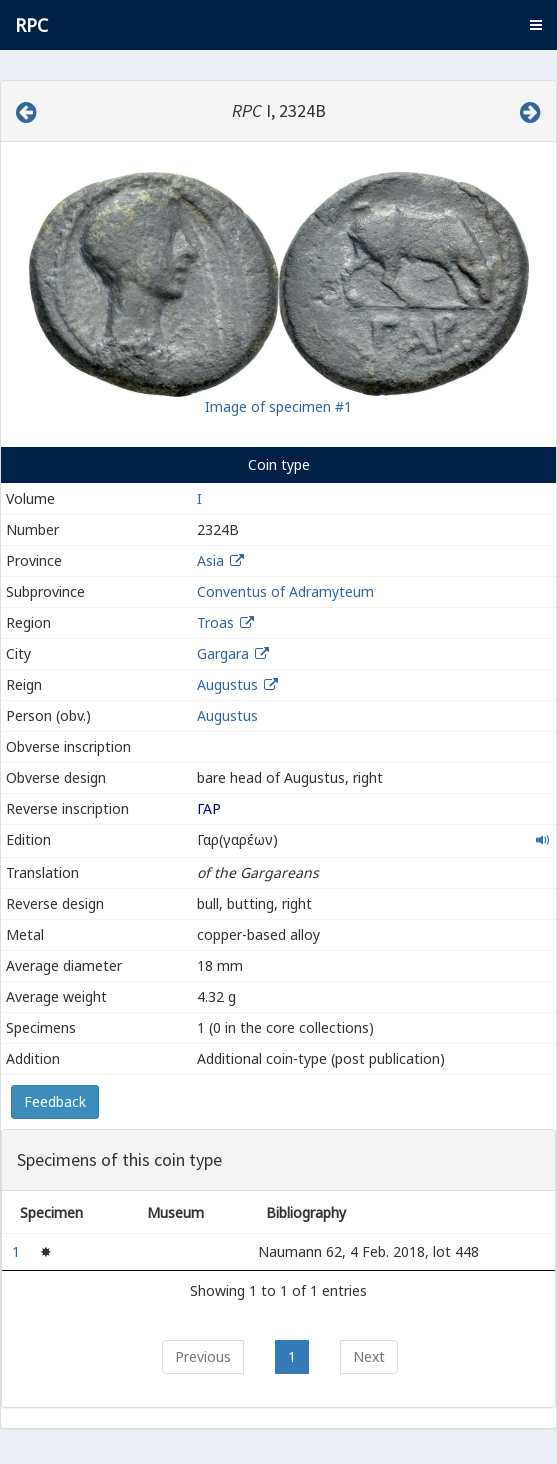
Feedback (55, 1101)
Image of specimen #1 (278, 406)
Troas (215, 622)
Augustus (227, 684)
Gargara (223, 653)
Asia (210, 560)
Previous (203, 1356)
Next (369, 1356)
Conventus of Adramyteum (285, 591)
